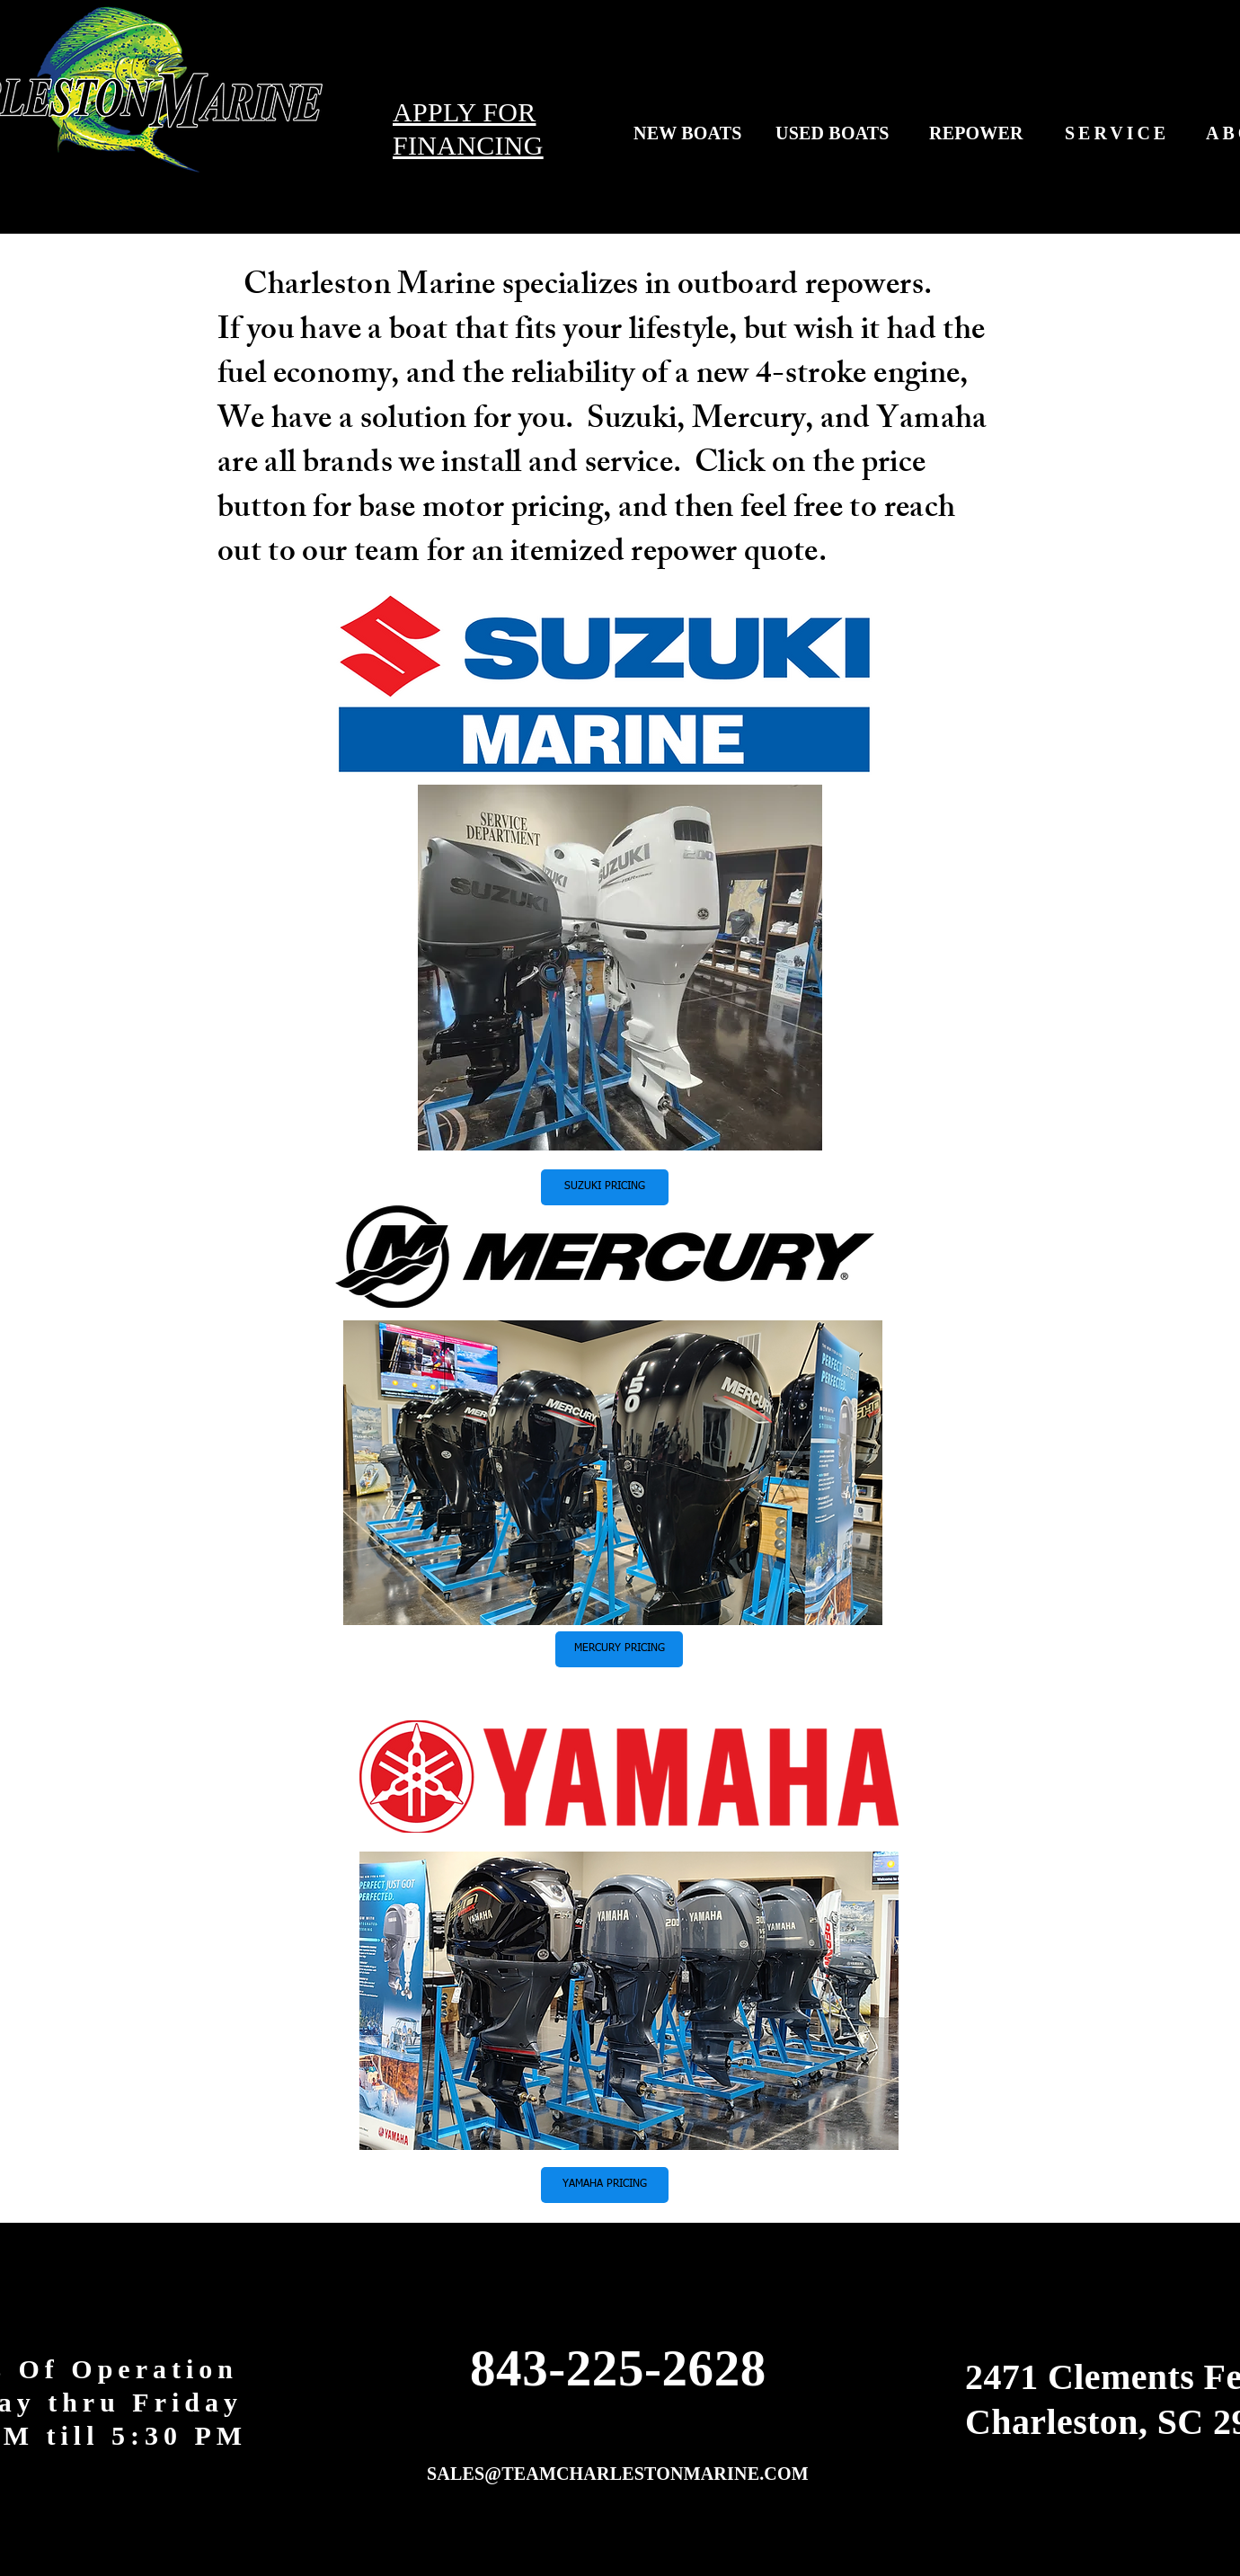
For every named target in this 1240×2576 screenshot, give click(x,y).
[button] (605, 1187)
